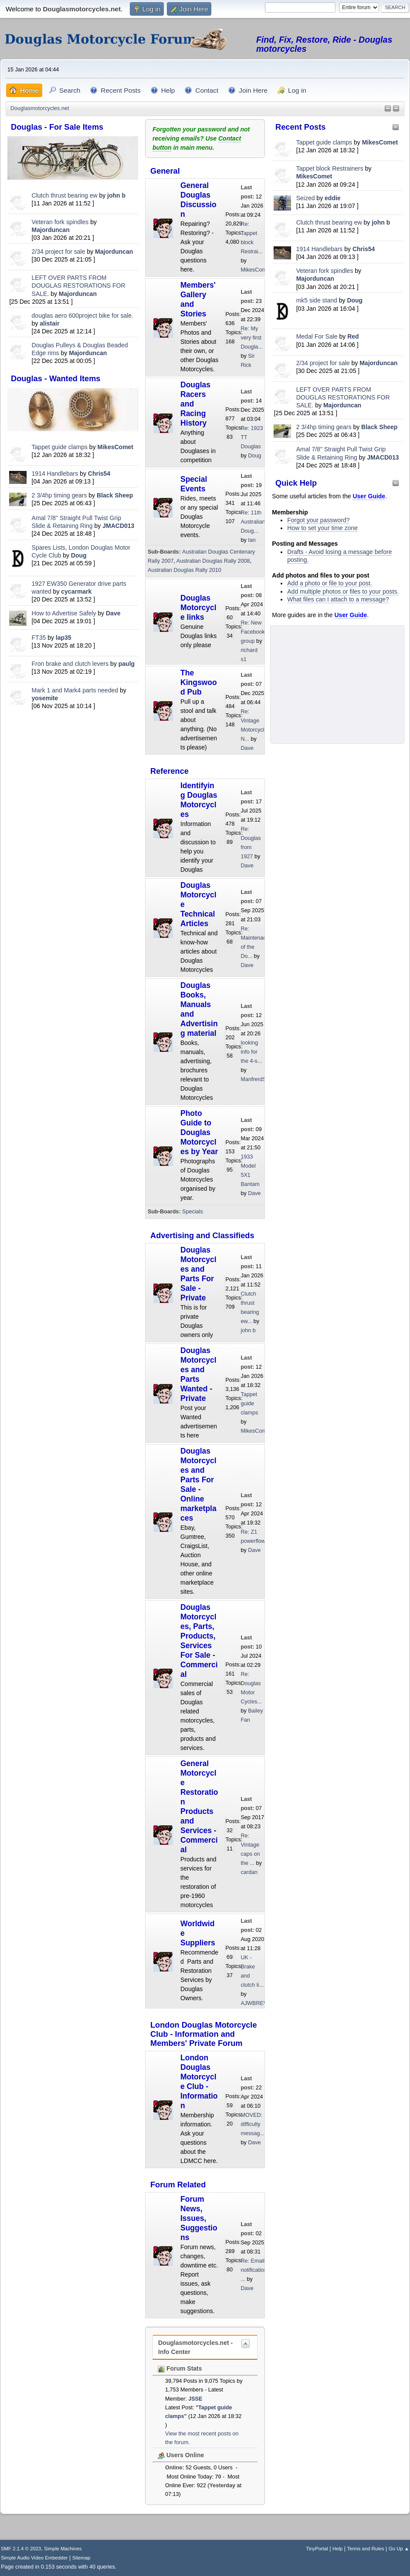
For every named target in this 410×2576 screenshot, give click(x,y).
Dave (113, 613)
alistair (49, 323)
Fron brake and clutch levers (70, 663)
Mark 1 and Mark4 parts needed (75, 690)
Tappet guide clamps (60, 446)
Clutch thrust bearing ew (65, 195)
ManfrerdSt (254, 1079)
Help (337, 2548)
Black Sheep (115, 495)
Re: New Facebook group (252, 632)
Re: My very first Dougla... (251, 338)
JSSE (195, 2399)
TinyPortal (317, 2548)
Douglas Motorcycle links (198, 607)
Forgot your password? (318, 520)
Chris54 (99, 473)
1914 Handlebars (55, 473)
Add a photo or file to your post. (329, 583)
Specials (192, 1212)
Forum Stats (180, 2368)
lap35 (63, 637)
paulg (127, 663)
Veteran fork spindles (60, 221)
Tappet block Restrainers (330, 168)
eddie (333, 198)
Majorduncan (51, 229)
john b (116, 195)
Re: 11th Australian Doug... (253, 522)
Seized (306, 198)
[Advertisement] (72, 772)
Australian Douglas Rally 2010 (184, 570)
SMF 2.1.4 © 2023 (21, 2548)
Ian (252, 540)
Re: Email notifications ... (255, 2270)
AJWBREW (254, 2003)
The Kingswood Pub (198, 682)
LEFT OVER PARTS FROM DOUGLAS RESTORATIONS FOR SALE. (78, 285)
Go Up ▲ (399, 2548)
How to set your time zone (322, 527)
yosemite (45, 698)
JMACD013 (118, 525)
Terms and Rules (365, 2548)
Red (353, 336)
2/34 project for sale (58, 251)
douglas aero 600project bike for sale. (82, 315)
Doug (79, 555)
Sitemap (81, 2557)
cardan (249, 1872)
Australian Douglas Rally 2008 (213, 561)
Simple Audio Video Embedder (34, 2557)
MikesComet (115, 446)
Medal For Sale (317, 336)
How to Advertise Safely (64, 613)
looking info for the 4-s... (251, 1052)
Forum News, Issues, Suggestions (198, 2218)
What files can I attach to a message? (338, 599)
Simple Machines (62, 2548)
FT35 (39, 637)
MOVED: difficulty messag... (252, 2124)
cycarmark (76, 591)
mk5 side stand (316, 300)
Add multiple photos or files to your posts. (343, 591)
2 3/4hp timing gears (59, 495)
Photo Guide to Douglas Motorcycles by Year (199, 1132)
